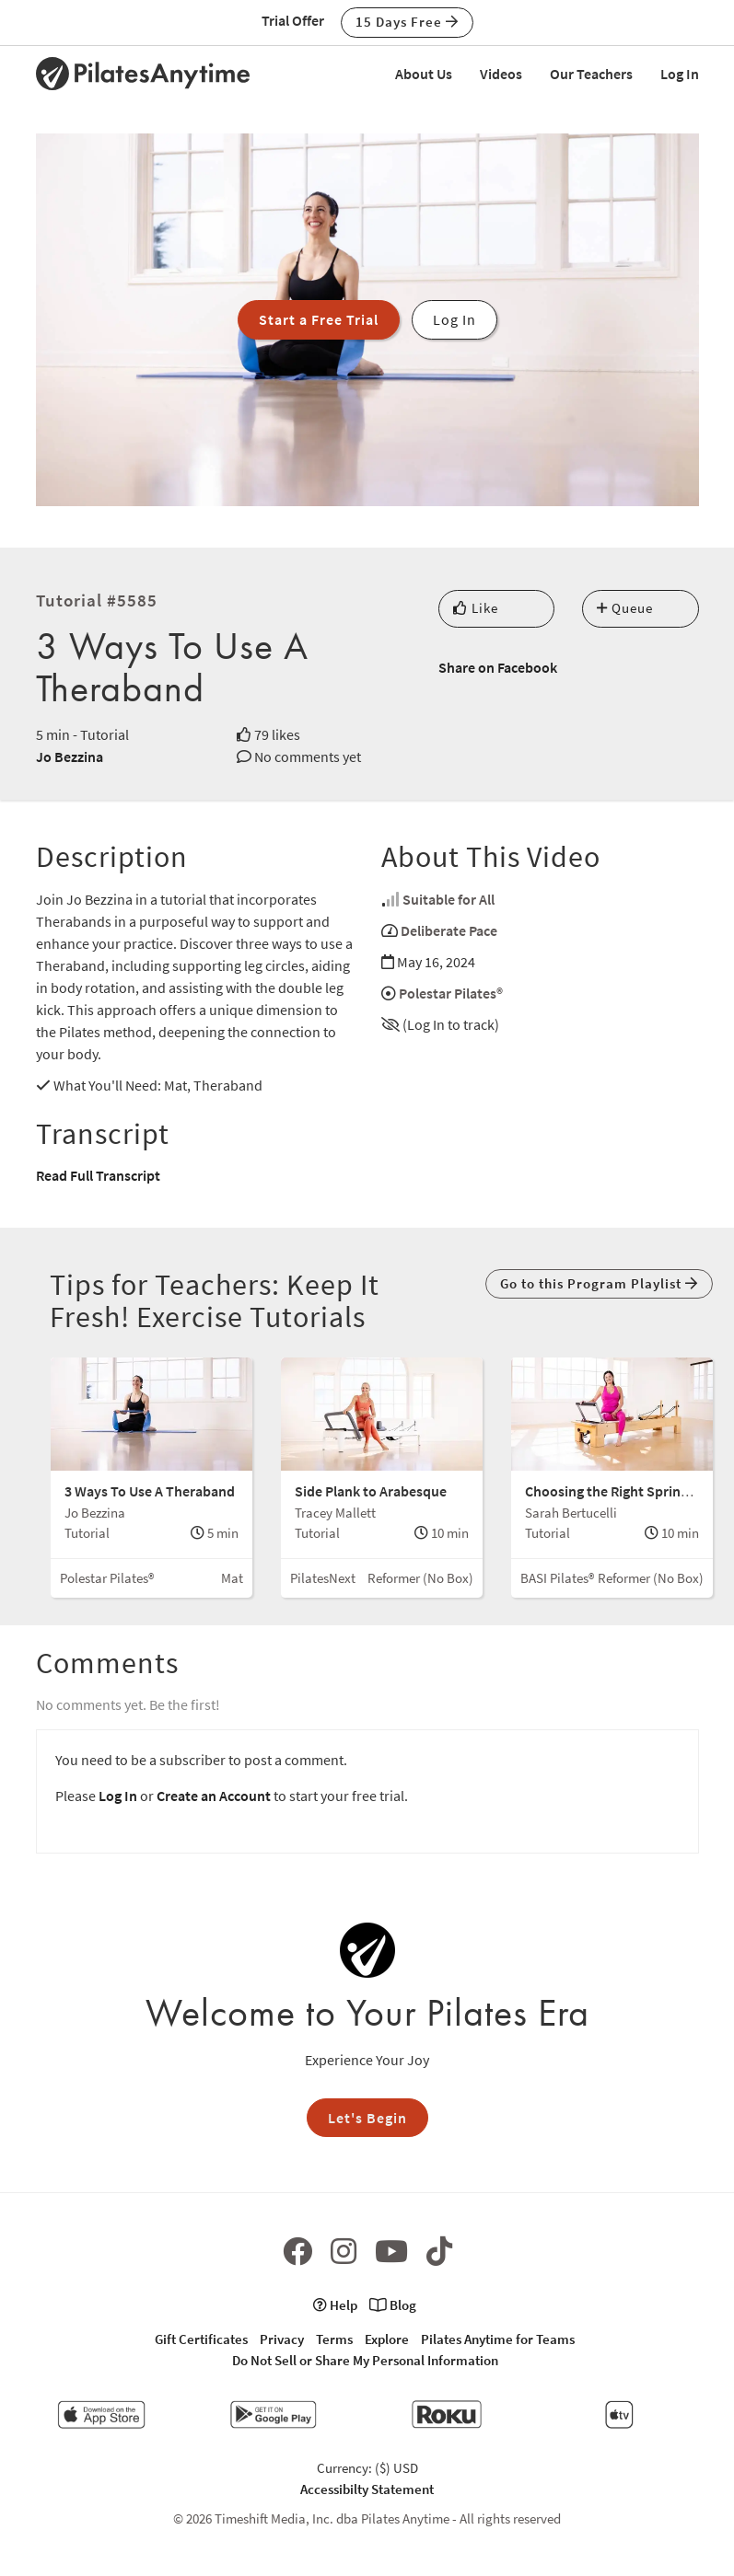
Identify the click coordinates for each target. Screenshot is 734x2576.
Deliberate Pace (449, 930)
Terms (334, 2339)
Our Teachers (591, 73)
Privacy (282, 2339)
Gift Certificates (201, 2339)
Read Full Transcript (98, 1175)
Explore (387, 2339)
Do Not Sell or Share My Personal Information (365, 2360)
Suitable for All (448, 899)
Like (475, 608)
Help (335, 2305)
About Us (423, 73)
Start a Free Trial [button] (319, 319)
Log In (679, 73)
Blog (392, 2305)
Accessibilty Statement (367, 2489)
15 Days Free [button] (407, 21)
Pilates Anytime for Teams (498, 2339)
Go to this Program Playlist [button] (599, 1283)
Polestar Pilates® (451, 993)
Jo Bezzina (69, 756)
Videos (501, 73)
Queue (625, 608)
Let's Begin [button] (367, 2117)
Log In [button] (454, 319)
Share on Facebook (497, 667)
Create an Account (214, 1795)
